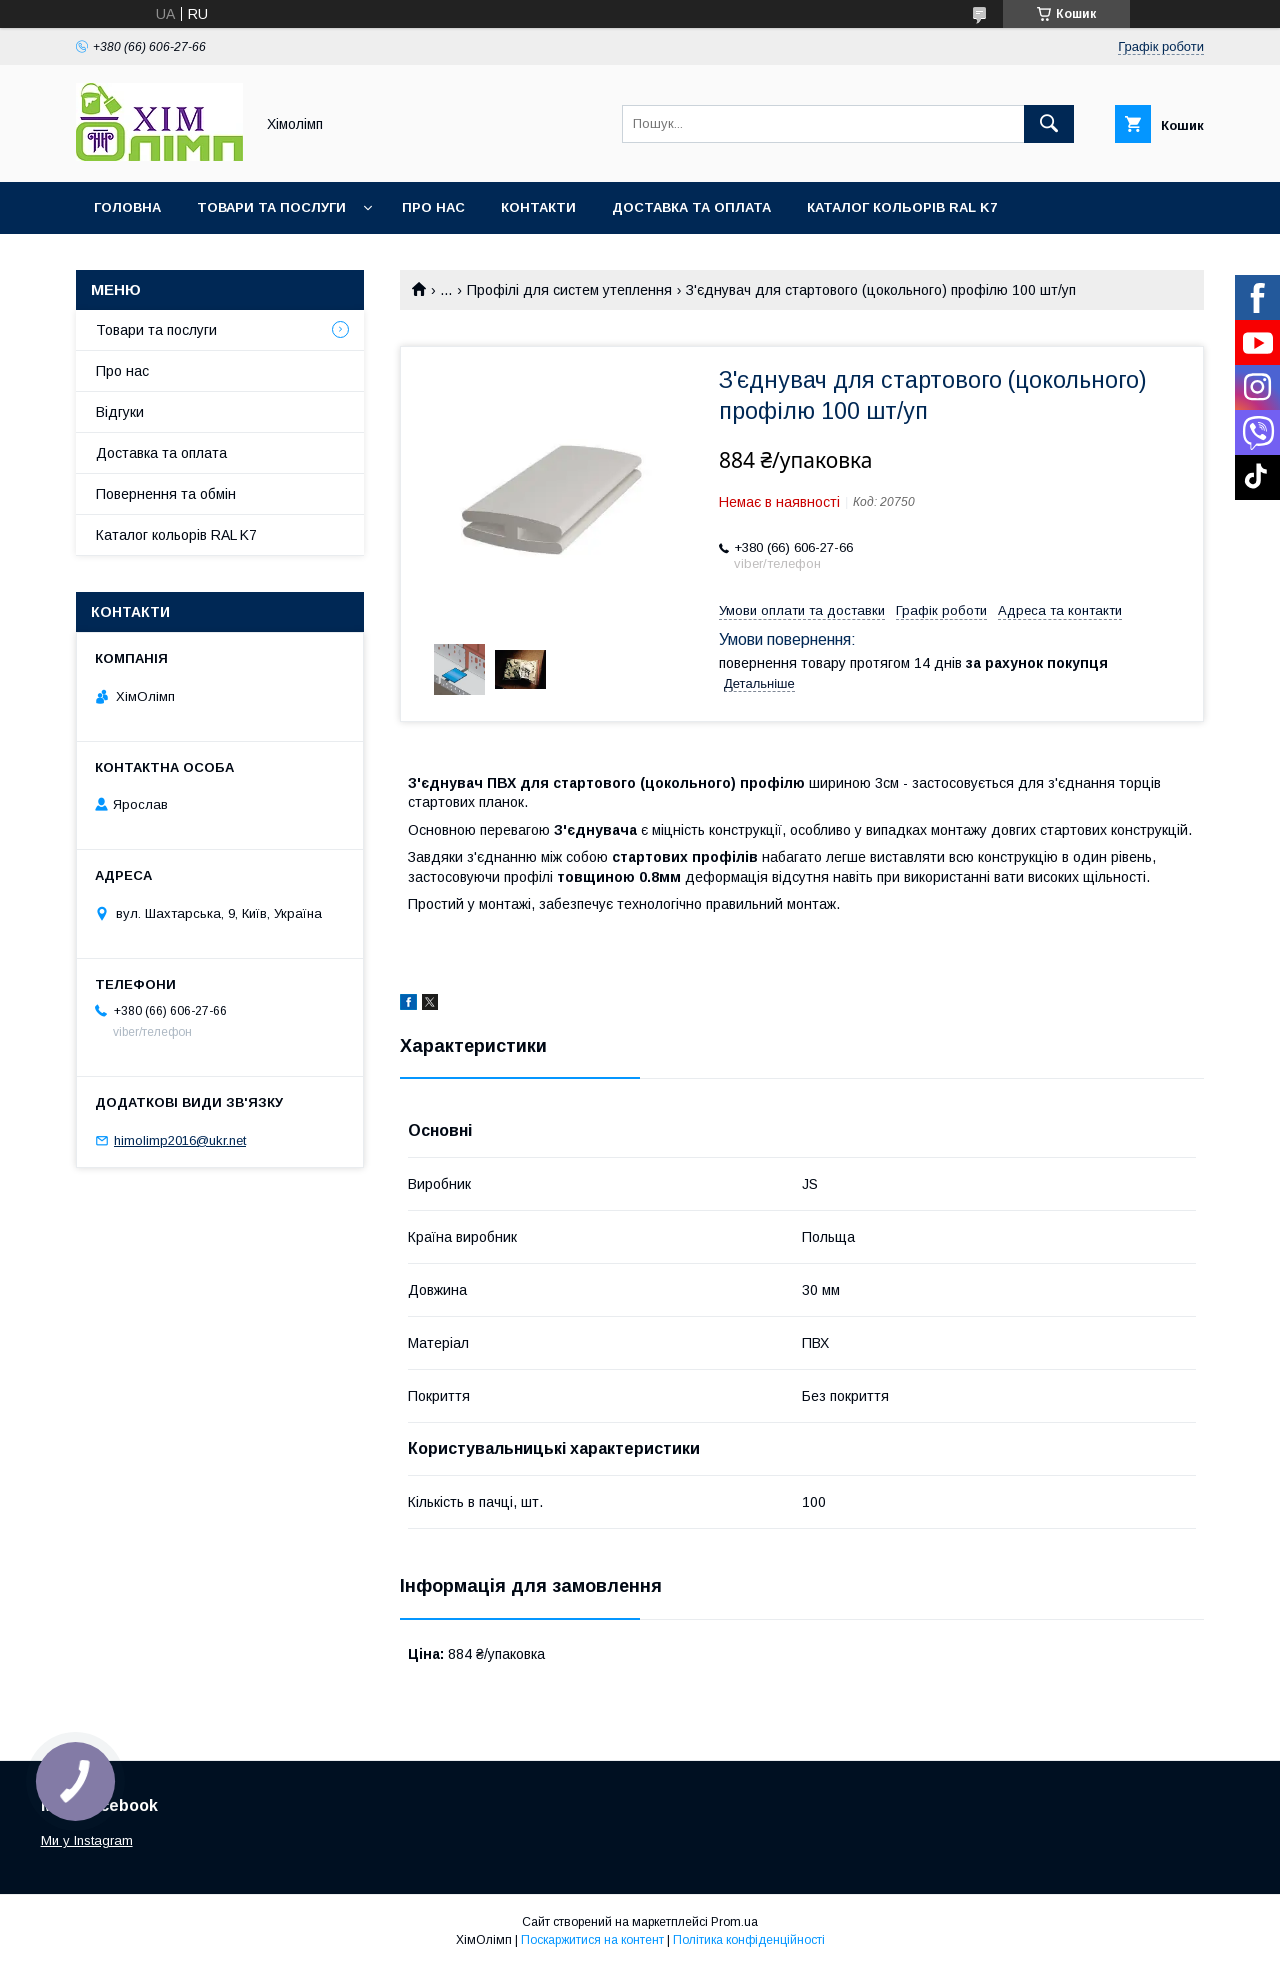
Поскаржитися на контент (592, 1940)
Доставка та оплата (691, 207)
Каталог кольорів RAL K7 (902, 207)
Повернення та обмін (166, 494)
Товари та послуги (271, 207)
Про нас (433, 207)
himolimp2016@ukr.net (180, 1140)
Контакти (538, 207)
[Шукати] (1049, 124)
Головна (127, 207)
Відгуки (120, 412)
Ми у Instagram (87, 1840)
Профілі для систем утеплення (569, 290)
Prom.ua (734, 1922)
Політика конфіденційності (749, 1940)
